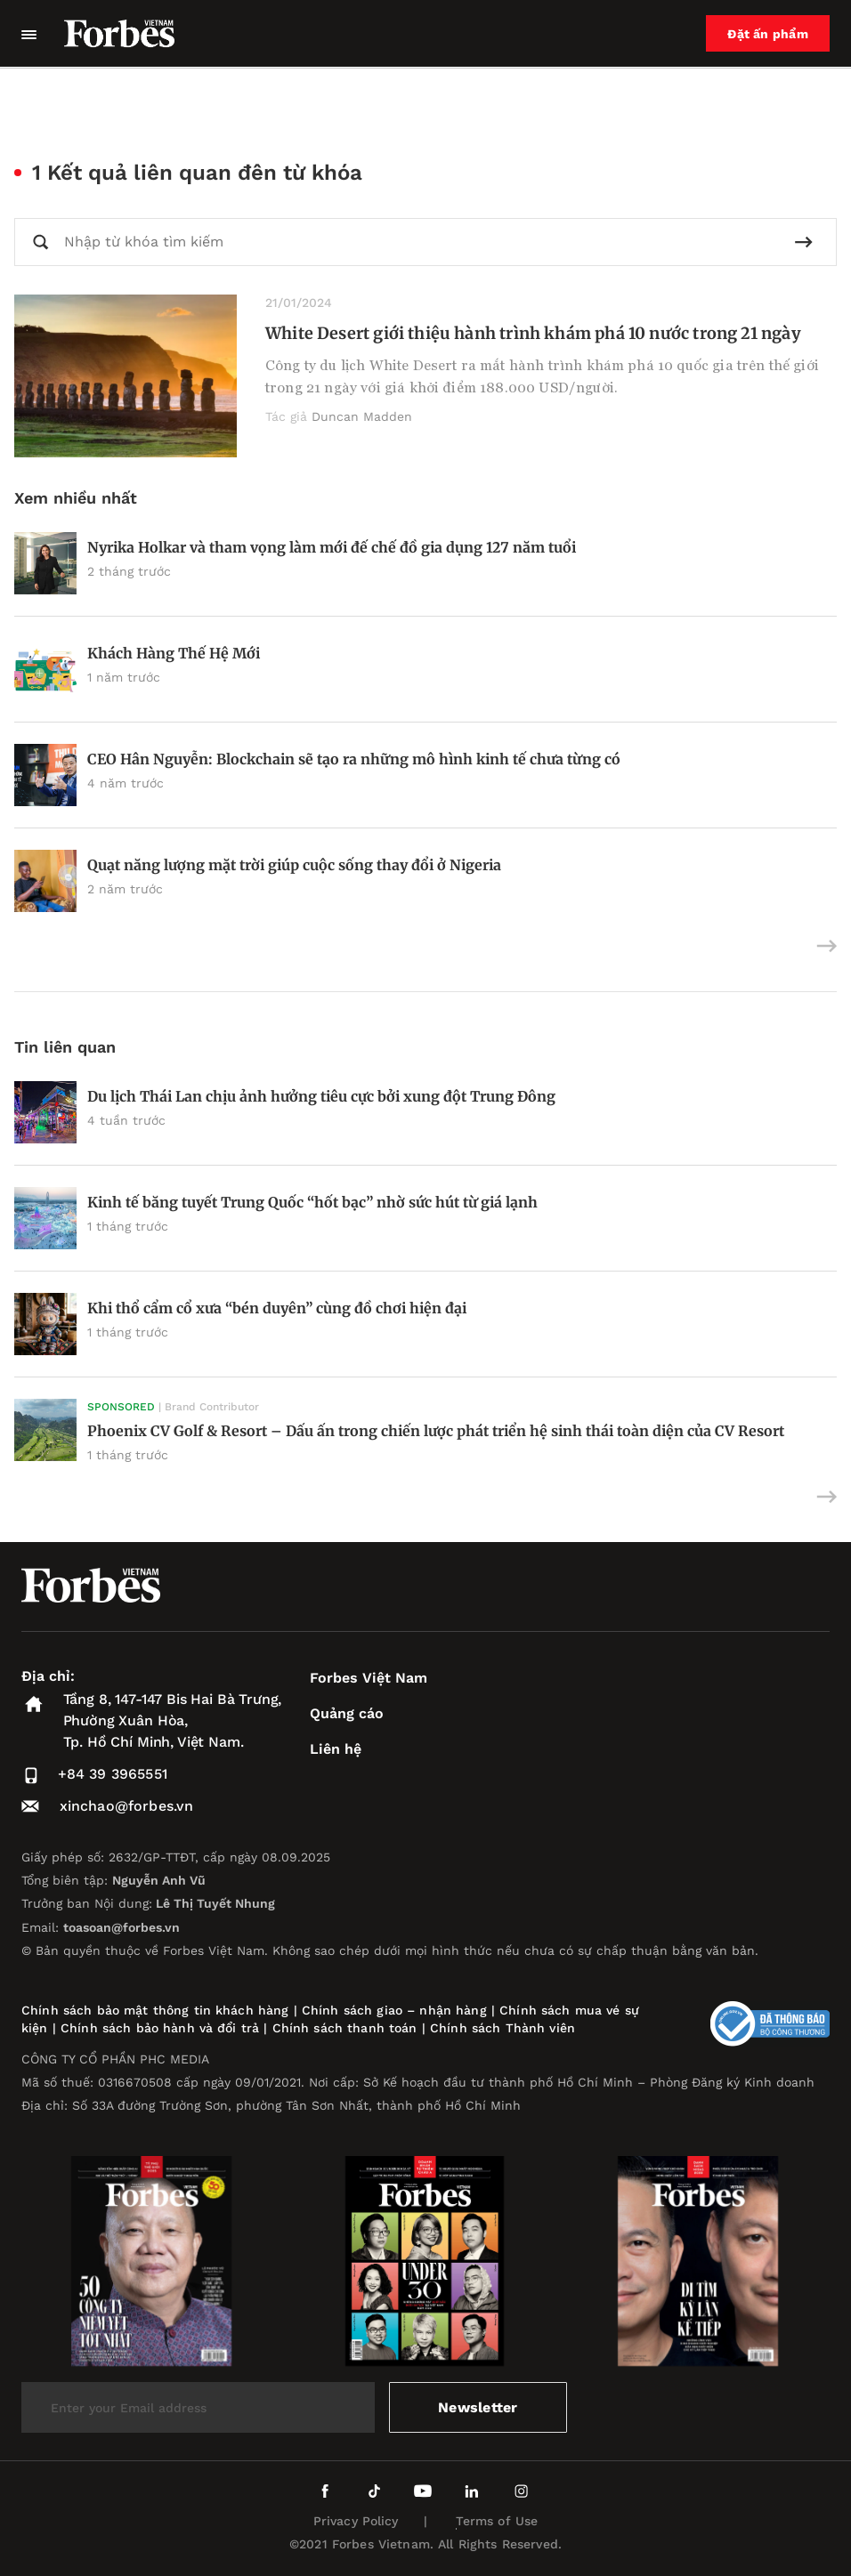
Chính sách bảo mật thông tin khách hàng (154, 2010)
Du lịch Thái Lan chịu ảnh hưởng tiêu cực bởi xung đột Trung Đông (321, 1096)
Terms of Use (497, 2521)
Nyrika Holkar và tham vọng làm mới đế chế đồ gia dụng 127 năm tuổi (331, 547)
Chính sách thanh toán (344, 2028)
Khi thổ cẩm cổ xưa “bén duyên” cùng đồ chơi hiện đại (276, 1308)
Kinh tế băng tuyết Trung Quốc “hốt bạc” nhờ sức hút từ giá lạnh (312, 1202)
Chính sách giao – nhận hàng (394, 2010)
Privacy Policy (356, 2521)
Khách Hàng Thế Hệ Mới (173, 653)
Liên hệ (335, 1748)
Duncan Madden (362, 416)
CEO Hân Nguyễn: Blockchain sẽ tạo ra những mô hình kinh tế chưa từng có (353, 759)
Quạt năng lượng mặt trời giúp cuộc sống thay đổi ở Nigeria (294, 865)
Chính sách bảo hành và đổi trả (160, 2028)
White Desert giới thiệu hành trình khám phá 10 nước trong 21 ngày (533, 333)
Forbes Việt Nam (368, 1677)
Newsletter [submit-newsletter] (477, 2407)
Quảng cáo (347, 1713)
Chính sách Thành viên (502, 2028)
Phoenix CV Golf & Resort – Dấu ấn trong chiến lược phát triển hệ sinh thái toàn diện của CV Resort (435, 1431)
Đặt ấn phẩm (768, 34)
